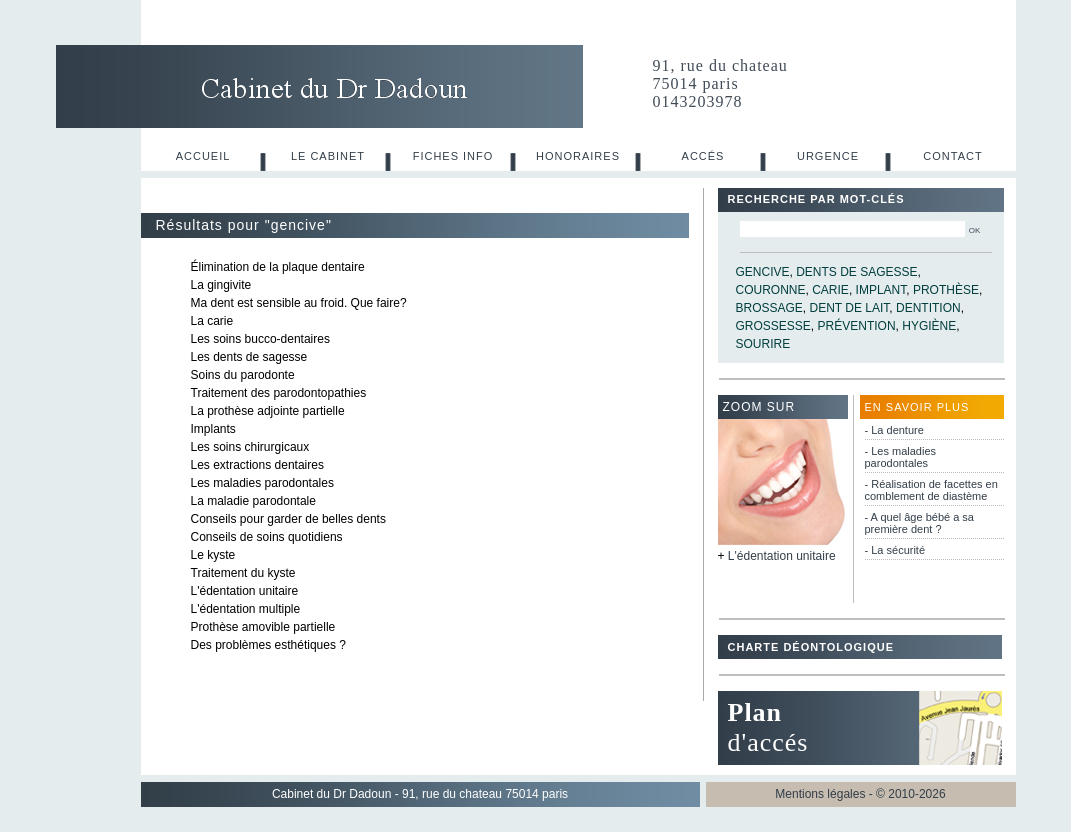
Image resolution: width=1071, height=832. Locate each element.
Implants (213, 429)
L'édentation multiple (246, 609)
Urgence (828, 156)
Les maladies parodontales (262, 483)
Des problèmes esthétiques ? (268, 645)
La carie (212, 321)
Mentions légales (820, 794)
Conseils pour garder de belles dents (288, 519)
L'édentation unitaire (245, 591)
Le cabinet (328, 156)
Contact (952, 156)
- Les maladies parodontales (901, 457)
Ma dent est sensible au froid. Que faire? (299, 303)
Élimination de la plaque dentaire (278, 267)
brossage (769, 308)
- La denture (894, 430)
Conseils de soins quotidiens (267, 537)
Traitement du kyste (243, 573)
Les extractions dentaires (257, 465)
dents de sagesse (856, 272)
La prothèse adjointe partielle (268, 411)
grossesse (773, 326)
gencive (763, 272)
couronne (771, 290)
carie (830, 290)
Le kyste (213, 555)
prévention (857, 326)
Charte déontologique (811, 647)
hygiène (929, 326)
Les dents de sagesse (249, 357)
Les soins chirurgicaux (250, 447)
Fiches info (453, 156)
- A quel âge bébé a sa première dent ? (919, 523)
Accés (703, 156)
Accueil (203, 156)
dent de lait (850, 308)
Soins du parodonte (243, 375)
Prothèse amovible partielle (263, 627)
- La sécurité (895, 550)
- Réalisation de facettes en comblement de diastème (931, 490)
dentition (928, 308)
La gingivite (221, 285)
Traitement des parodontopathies (279, 393)
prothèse (946, 290)
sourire (763, 344)
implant (881, 290)
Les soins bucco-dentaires (260, 339)
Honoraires (578, 156)
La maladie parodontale (253, 501)
